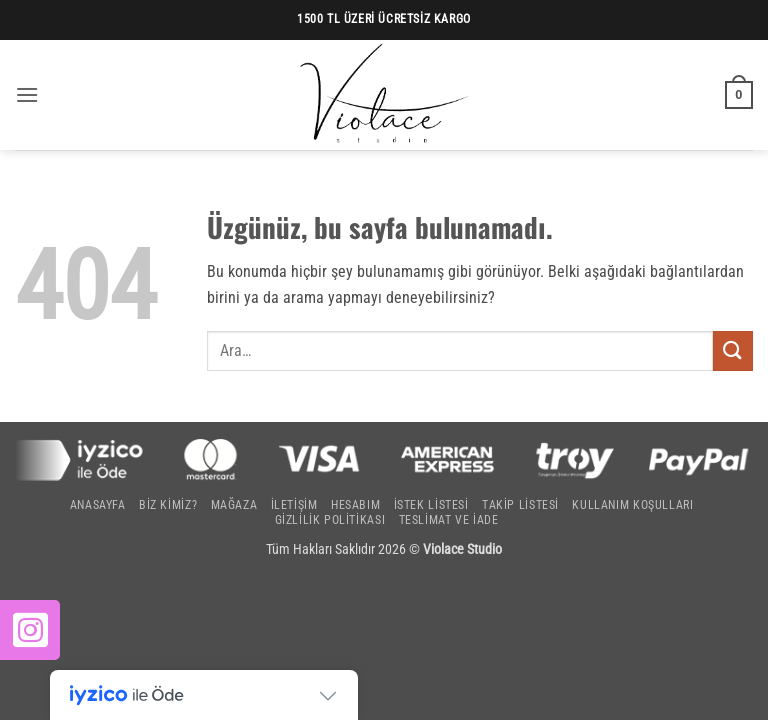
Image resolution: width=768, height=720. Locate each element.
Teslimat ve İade (449, 520)
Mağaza (234, 505)
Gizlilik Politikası (330, 520)
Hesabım (355, 505)
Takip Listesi (520, 505)
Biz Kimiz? (168, 505)
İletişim (294, 505)
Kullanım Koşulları (632, 505)
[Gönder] (733, 350)
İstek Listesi (431, 505)
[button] (27, 94)
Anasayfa (98, 505)
